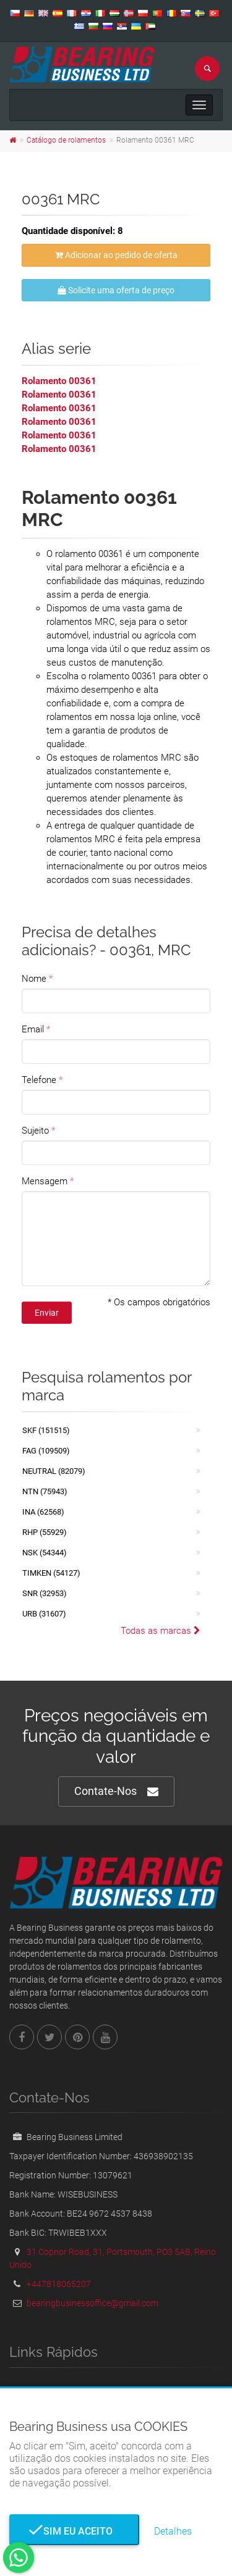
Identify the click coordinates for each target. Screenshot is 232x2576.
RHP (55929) (44, 1532)
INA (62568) (43, 1511)
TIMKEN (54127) (51, 1573)
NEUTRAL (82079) (53, 1471)
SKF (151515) (46, 1430)
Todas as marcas (160, 1630)
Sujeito (35, 1130)
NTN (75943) (44, 1491)
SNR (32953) (44, 1593)
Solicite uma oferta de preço (116, 290)
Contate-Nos (116, 1791)
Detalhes (173, 2531)
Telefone (39, 1079)
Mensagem (44, 1181)
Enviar (47, 1313)
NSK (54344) (44, 1552)
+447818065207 (59, 2284)
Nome (34, 978)
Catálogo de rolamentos (66, 140)
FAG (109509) (46, 1450)
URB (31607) (44, 1613)
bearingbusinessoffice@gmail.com (92, 2303)
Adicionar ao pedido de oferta (116, 255)
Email (33, 1029)
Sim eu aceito (74, 2531)
